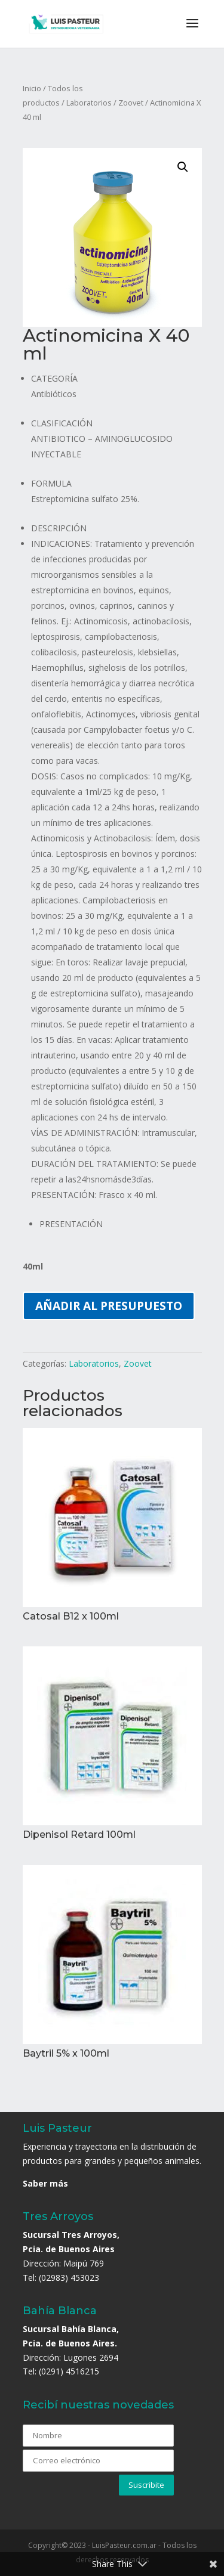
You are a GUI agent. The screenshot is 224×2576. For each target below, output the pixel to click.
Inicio (32, 88)
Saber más (45, 2183)
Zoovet (130, 102)
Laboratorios (89, 102)
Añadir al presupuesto (108, 1306)
